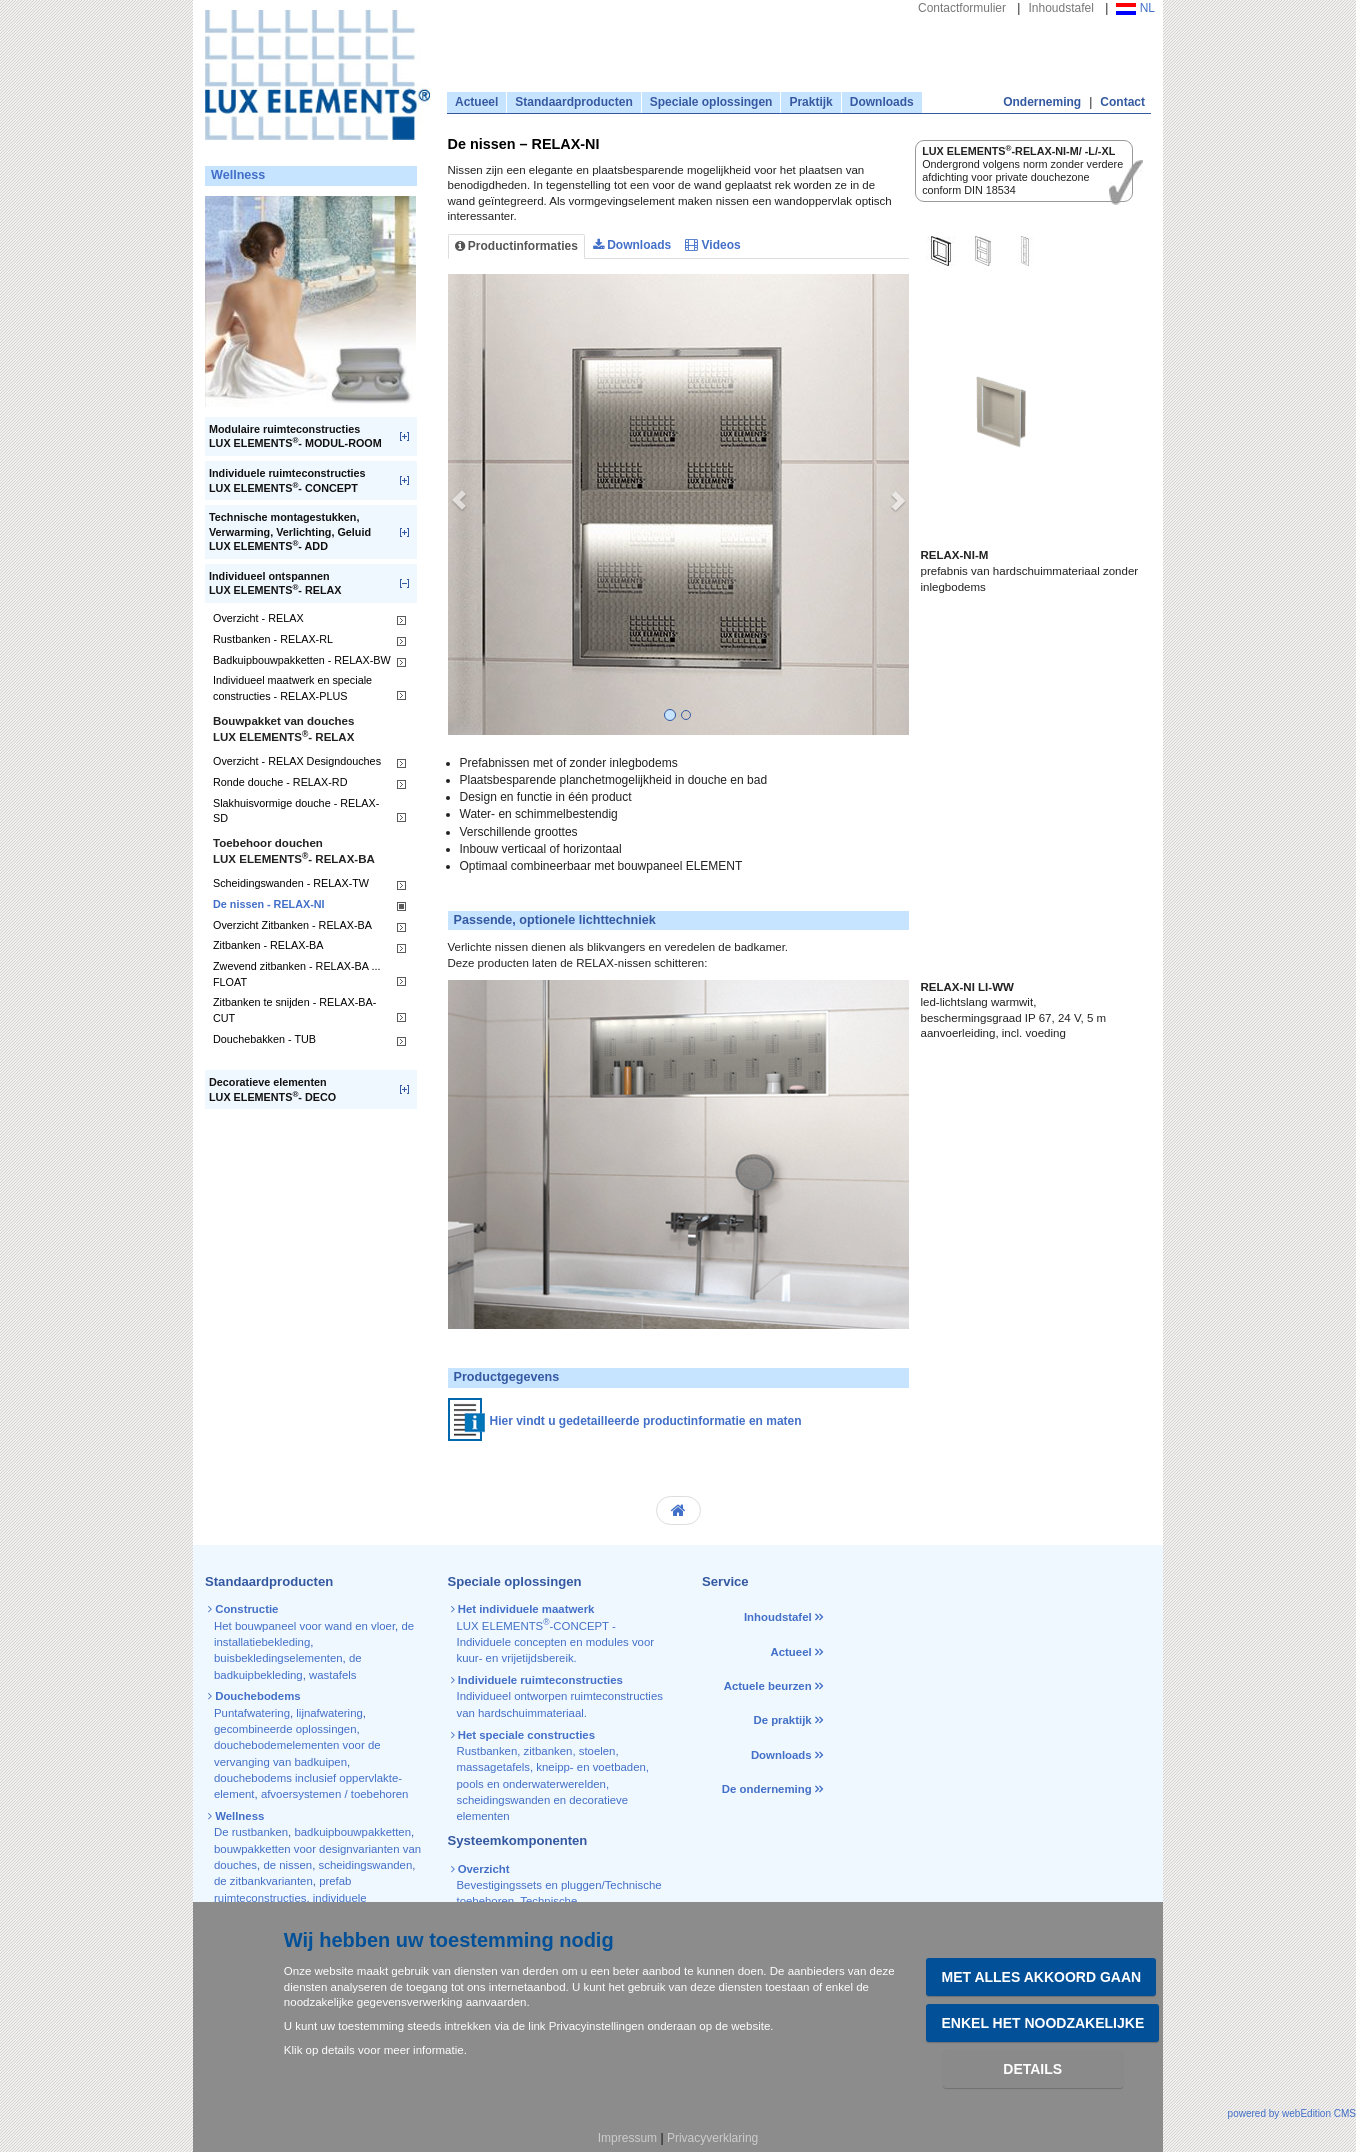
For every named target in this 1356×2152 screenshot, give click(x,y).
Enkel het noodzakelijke (1042, 2023)
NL (1135, 8)
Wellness (238, 175)
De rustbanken (251, 1832)
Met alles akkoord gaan (1041, 1977)
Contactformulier (962, 8)
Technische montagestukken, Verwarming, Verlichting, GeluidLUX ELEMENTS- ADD (290, 531)
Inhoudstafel (1060, 8)
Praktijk (810, 102)
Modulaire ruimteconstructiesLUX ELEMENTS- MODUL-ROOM (295, 436)
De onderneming (767, 1789)
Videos (712, 245)
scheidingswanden (366, 1865)
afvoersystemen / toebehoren (335, 1794)
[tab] (941, 254)
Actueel (476, 102)
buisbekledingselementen (278, 1658)
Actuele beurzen (768, 1686)
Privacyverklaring (712, 2138)
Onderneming (1042, 102)
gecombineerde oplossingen (285, 1729)
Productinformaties (516, 246)
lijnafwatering (329, 1713)
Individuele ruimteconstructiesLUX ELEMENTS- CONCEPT (287, 480)
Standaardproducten (573, 102)
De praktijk (782, 1720)
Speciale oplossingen (711, 102)
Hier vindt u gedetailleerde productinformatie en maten (646, 1421)
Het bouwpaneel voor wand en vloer (304, 1626)
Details (1032, 2069)
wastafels (332, 1675)
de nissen (287, 1865)
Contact (1122, 102)
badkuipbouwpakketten (352, 1832)
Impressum (627, 2138)
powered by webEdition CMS (1292, 2113)
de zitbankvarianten (263, 1881)
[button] (459, 504)
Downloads (882, 102)
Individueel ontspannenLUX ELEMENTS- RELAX (275, 583)
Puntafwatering (252, 1713)
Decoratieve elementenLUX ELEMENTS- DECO (272, 1089)
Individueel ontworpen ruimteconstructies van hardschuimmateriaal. (558, 1696)
